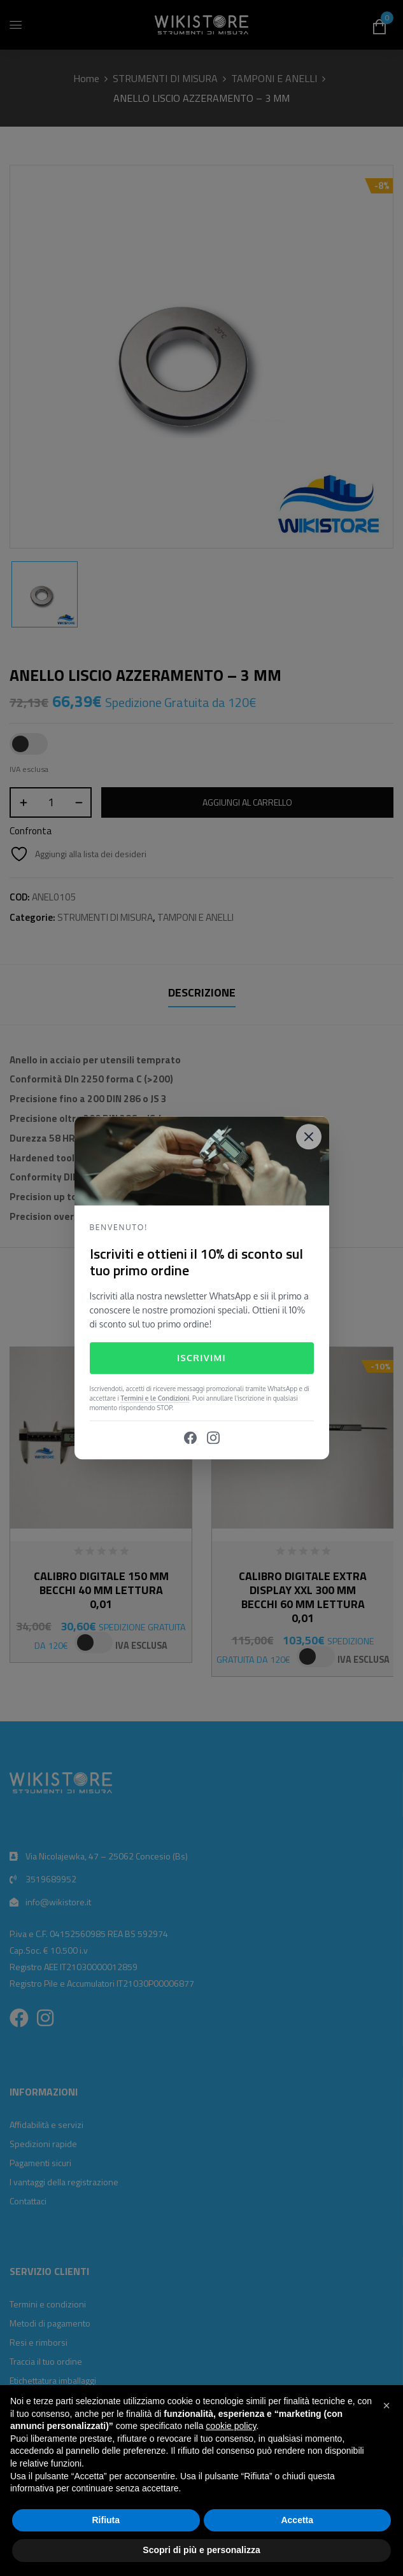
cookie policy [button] (231, 2426)
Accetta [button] (297, 2520)
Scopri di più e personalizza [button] (201, 2550)
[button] (386, 2405)
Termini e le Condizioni (154, 1399)
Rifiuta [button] (106, 2520)
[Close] (309, 1136)
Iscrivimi (201, 1357)
